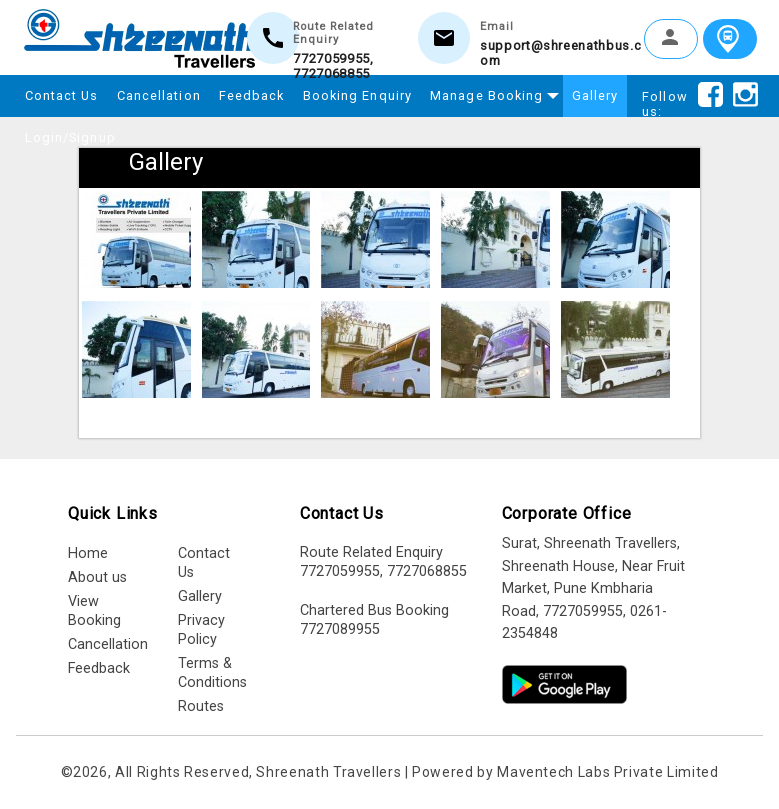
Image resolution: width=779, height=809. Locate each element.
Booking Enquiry (358, 95)
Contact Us (62, 95)
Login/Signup (70, 137)
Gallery (595, 95)
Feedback (252, 95)
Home (88, 553)
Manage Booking (491, 93)
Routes (201, 706)
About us (97, 577)
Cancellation (159, 95)
